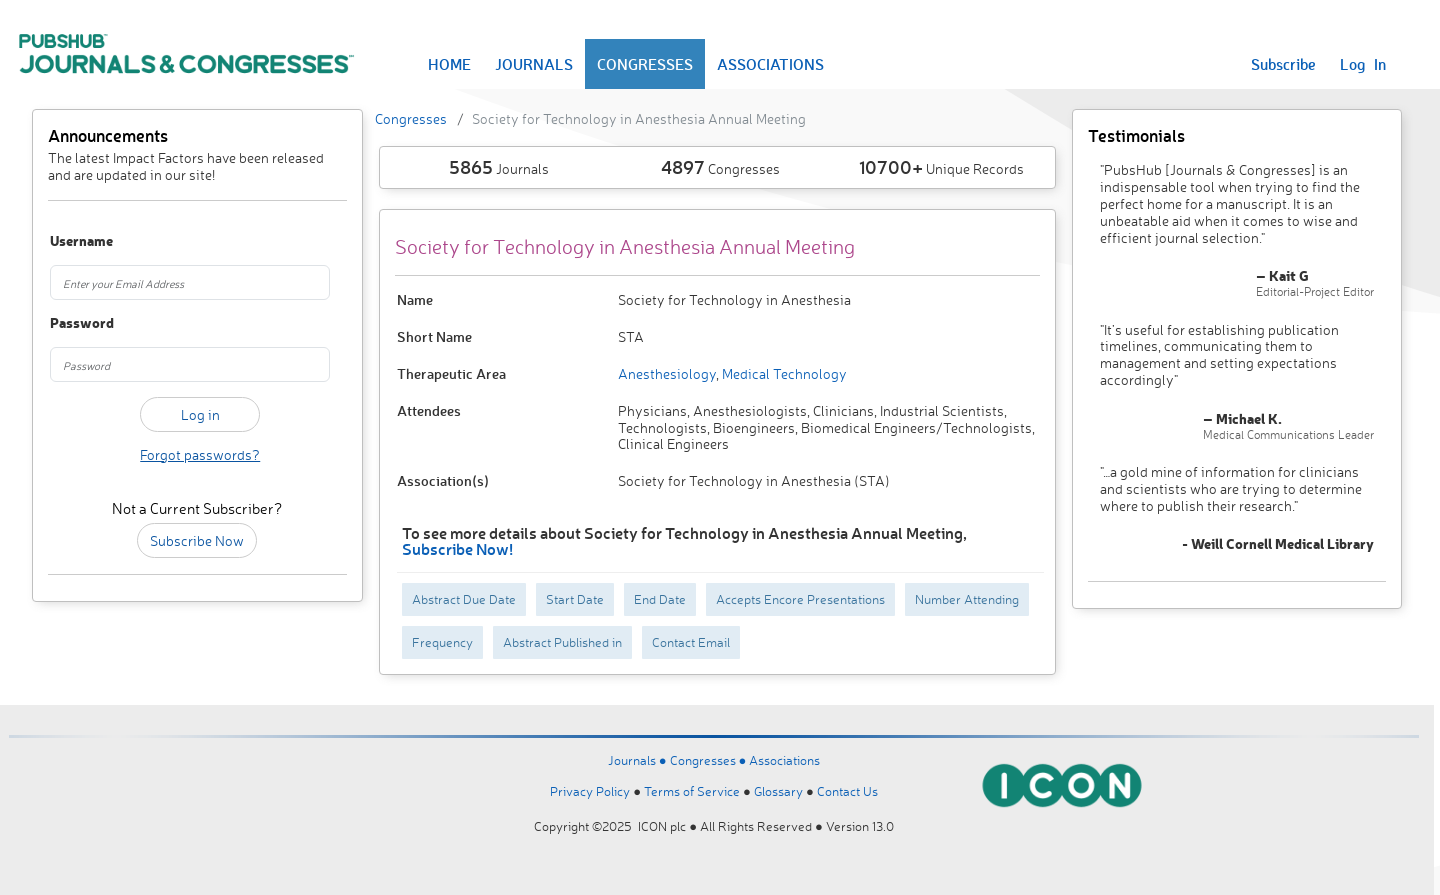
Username (72, 241)
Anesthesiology (667, 373)
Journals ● (639, 760)
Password (72, 323)
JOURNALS (534, 64)
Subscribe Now (197, 540)
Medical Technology (783, 373)
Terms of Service (692, 791)
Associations (784, 760)
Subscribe (1283, 64)
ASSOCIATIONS (770, 64)
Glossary (778, 791)
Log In (1363, 64)
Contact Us (847, 791)
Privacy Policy (590, 791)
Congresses (411, 118)
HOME (449, 64)
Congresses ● (710, 760)
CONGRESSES (645, 64)
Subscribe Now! (457, 548)
